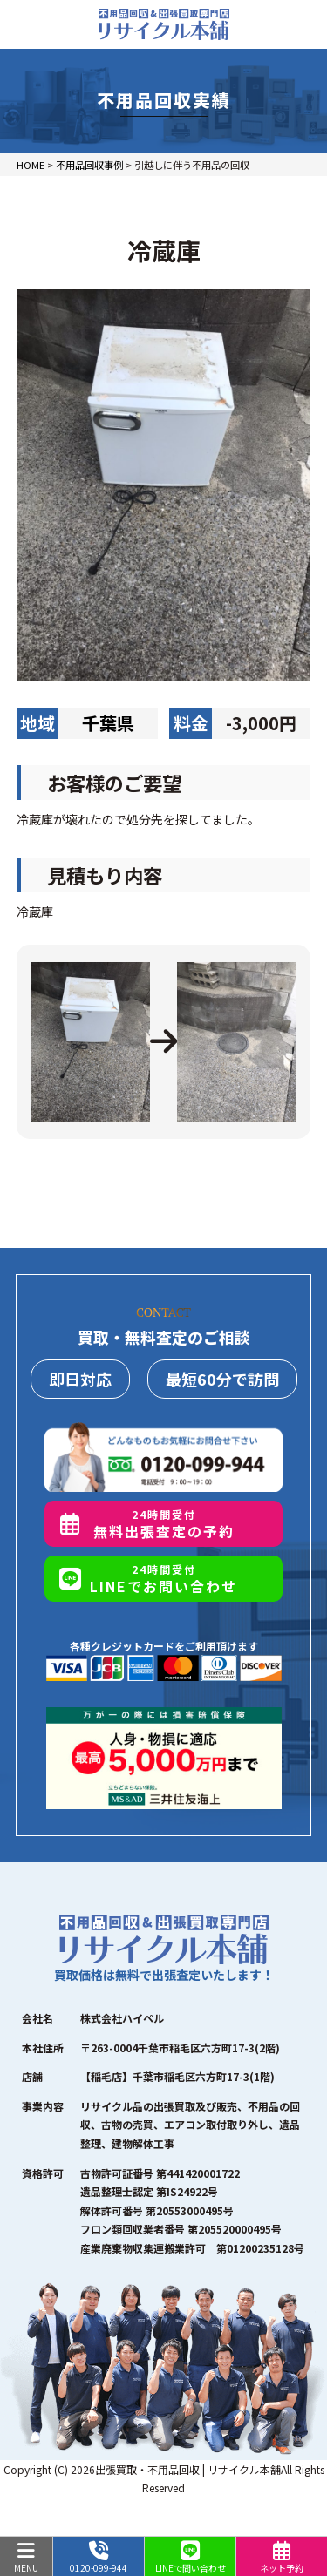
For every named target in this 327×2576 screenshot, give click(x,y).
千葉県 (108, 723)
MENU (26, 2557)
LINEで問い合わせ (190, 2557)
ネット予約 (281, 2557)
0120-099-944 (98, 2557)
